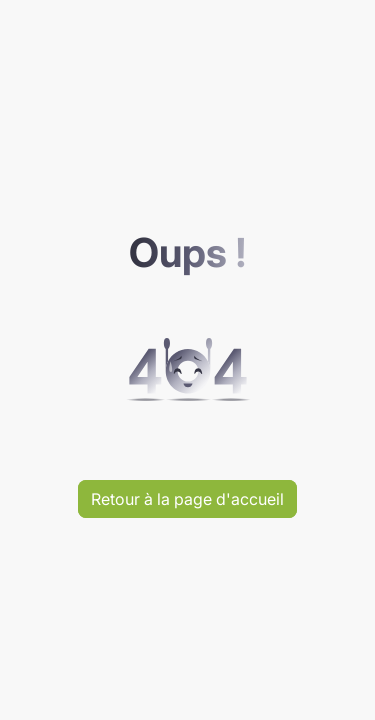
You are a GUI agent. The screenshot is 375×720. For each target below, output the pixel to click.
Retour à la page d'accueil (187, 499)
